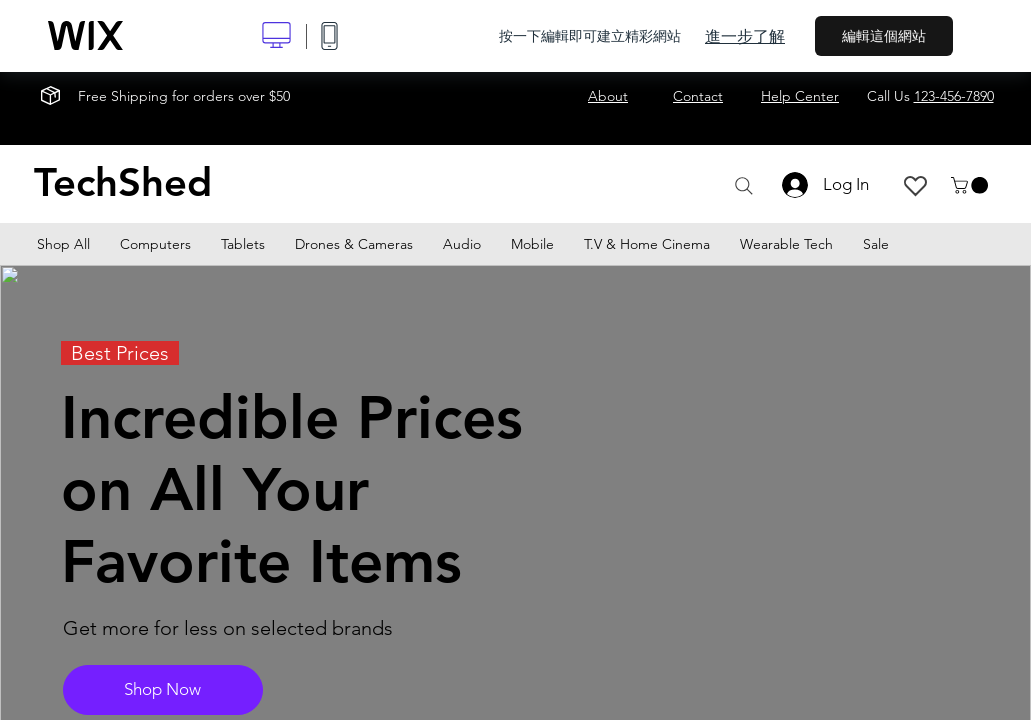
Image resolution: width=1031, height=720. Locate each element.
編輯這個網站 (884, 36)
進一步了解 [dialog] (745, 36)
